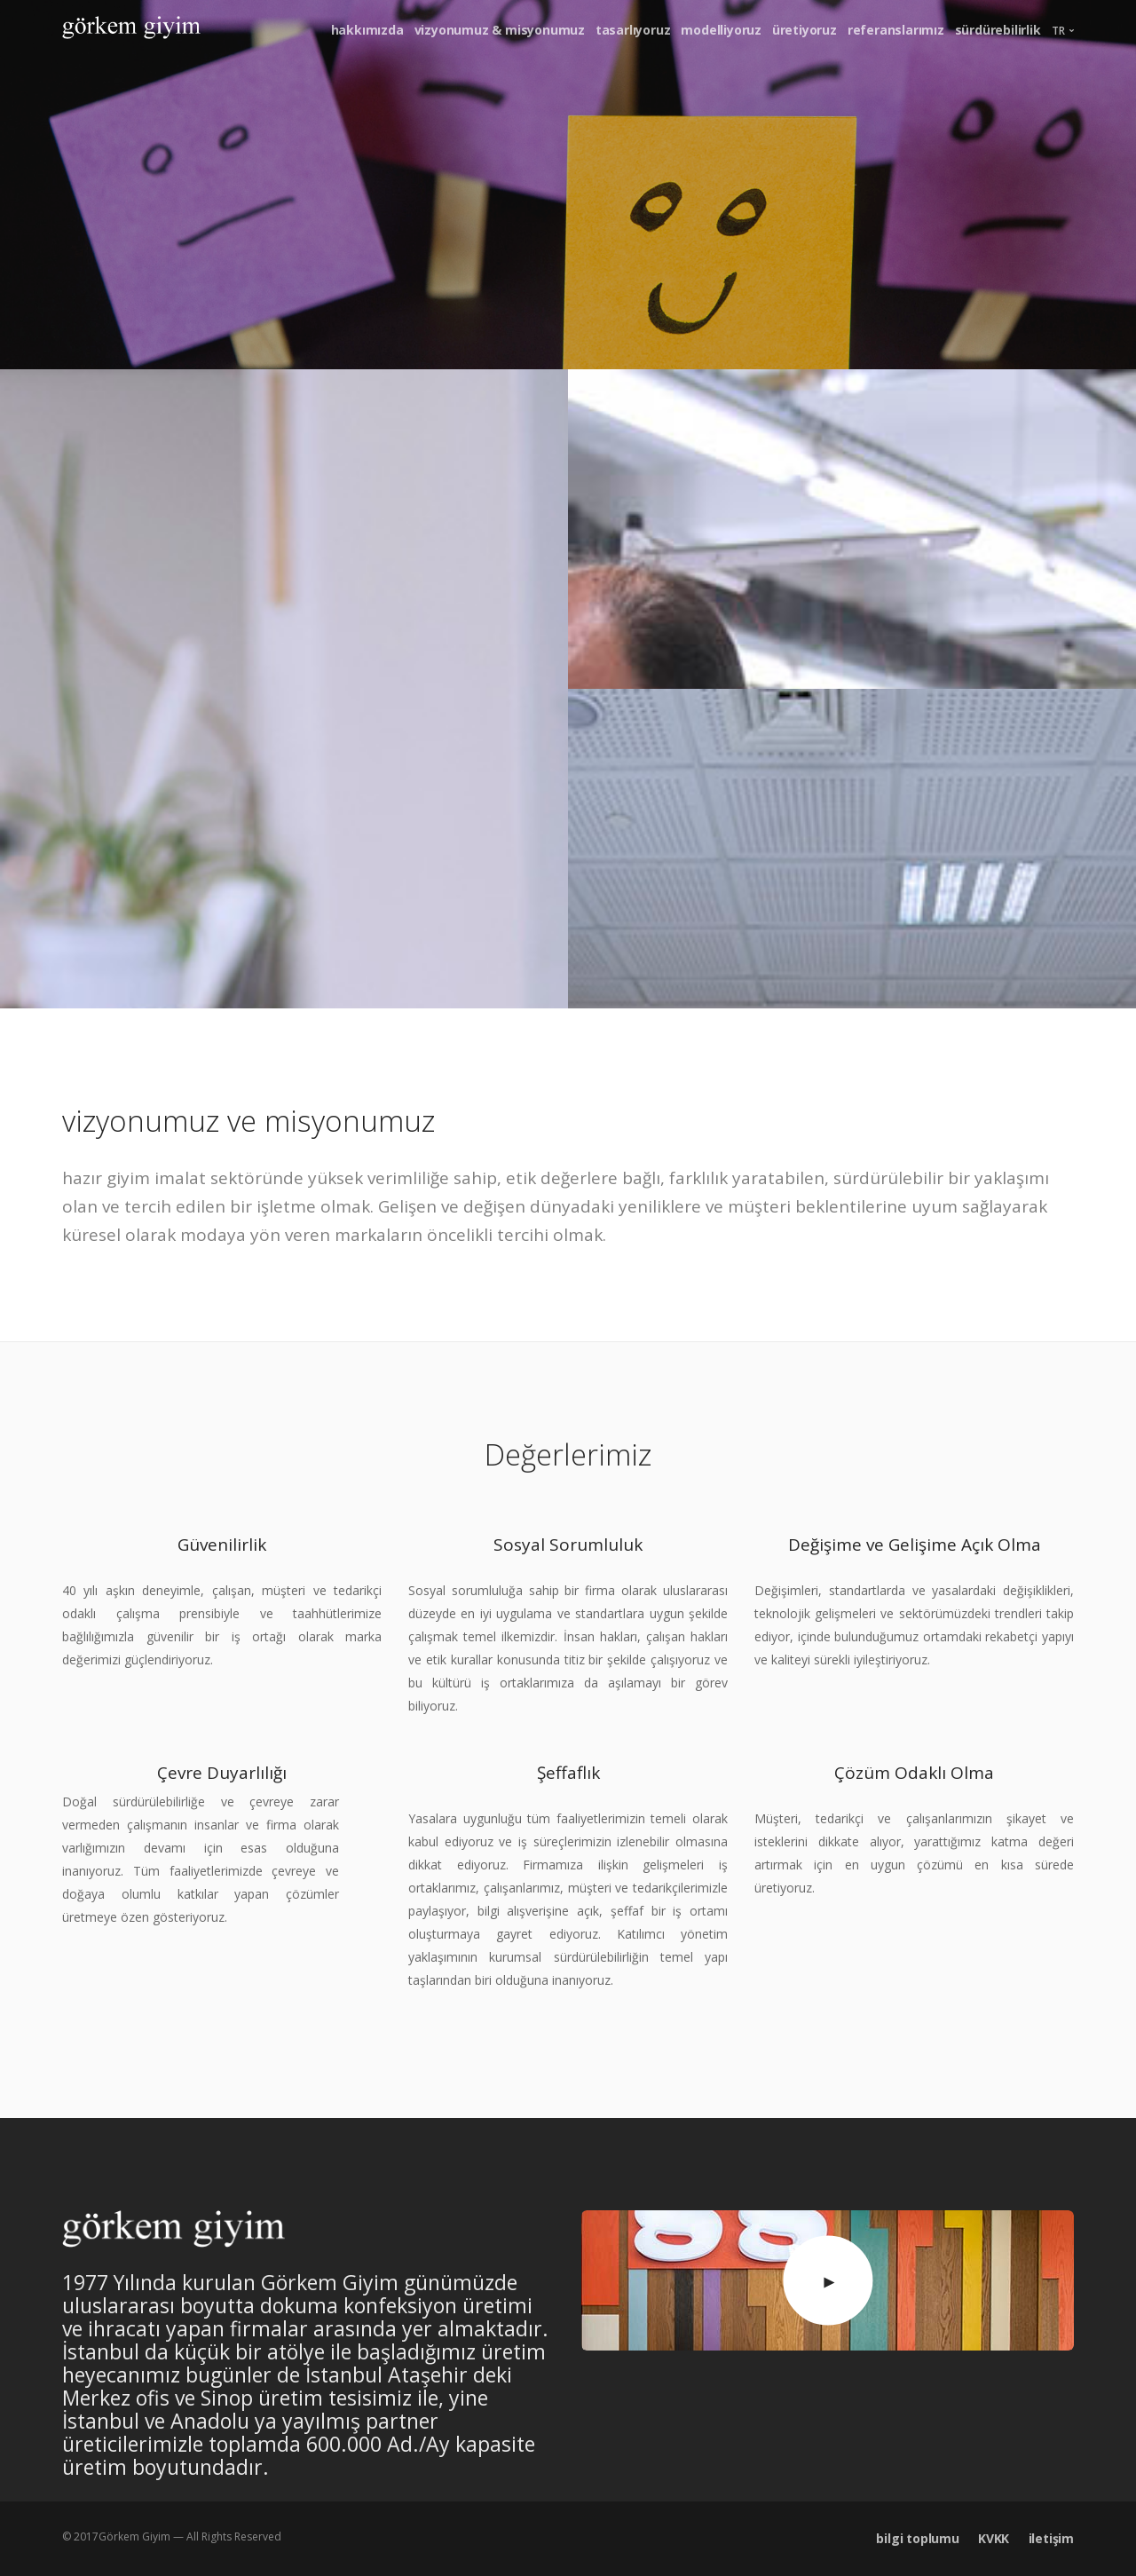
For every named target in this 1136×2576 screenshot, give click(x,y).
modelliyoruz (721, 29)
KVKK (993, 2538)
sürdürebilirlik (998, 29)
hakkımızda (367, 29)
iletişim (1051, 2538)
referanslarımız (896, 29)
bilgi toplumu (917, 2538)
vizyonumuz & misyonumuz (499, 29)
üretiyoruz (804, 29)
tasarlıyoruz (633, 29)
